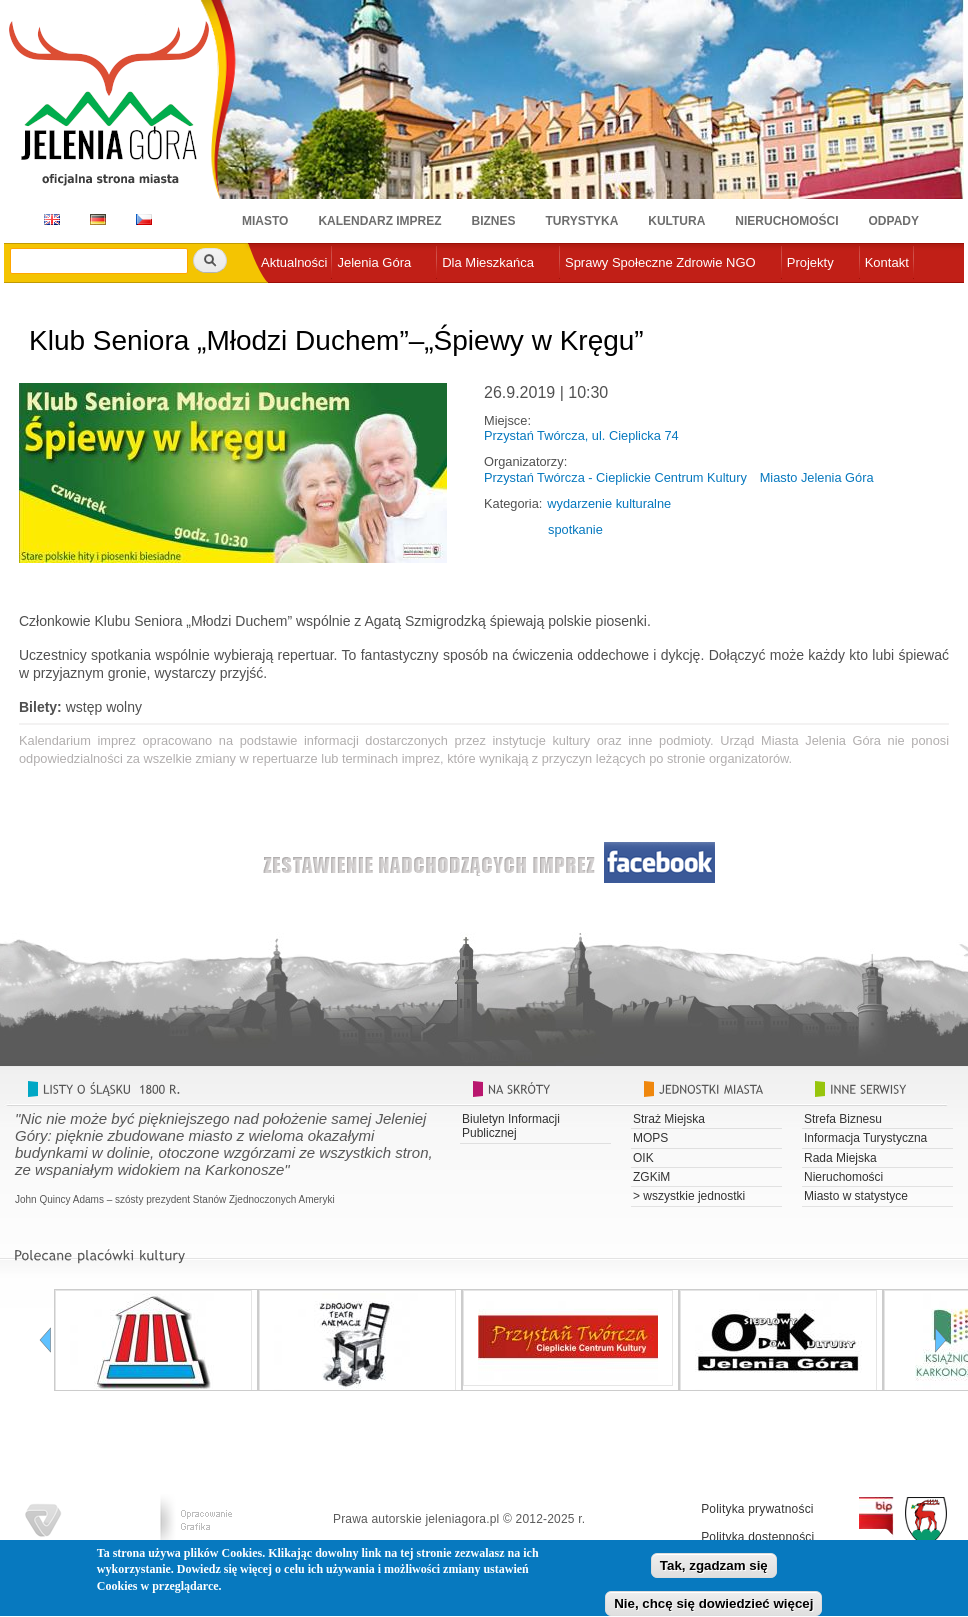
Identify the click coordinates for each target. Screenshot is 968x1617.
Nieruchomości (786, 221)
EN (48, 219)
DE (94, 219)
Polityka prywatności (757, 1509)
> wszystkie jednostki (689, 1196)
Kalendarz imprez (379, 221)
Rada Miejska (840, 1158)
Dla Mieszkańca (488, 262)
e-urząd (283, 295)
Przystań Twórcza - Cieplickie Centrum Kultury (615, 477)
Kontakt (887, 262)
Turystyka (582, 221)
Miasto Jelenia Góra (817, 477)
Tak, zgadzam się (714, 1569)
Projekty (810, 262)
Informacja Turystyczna (865, 1138)
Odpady (894, 221)
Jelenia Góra (374, 262)
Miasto (265, 221)
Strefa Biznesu (843, 1119)
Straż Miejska (669, 1119)
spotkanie (575, 529)
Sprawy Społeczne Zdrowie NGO (660, 262)
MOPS (650, 1138)
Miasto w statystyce (856, 1196)
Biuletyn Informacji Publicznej (511, 1126)
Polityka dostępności (757, 1537)
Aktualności (294, 262)
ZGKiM (651, 1177)
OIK (643, 1158)
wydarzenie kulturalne (609, 503)
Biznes (494, 221)
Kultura (676, 221)
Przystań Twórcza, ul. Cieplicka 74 (581, 435)
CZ (144, 219)
